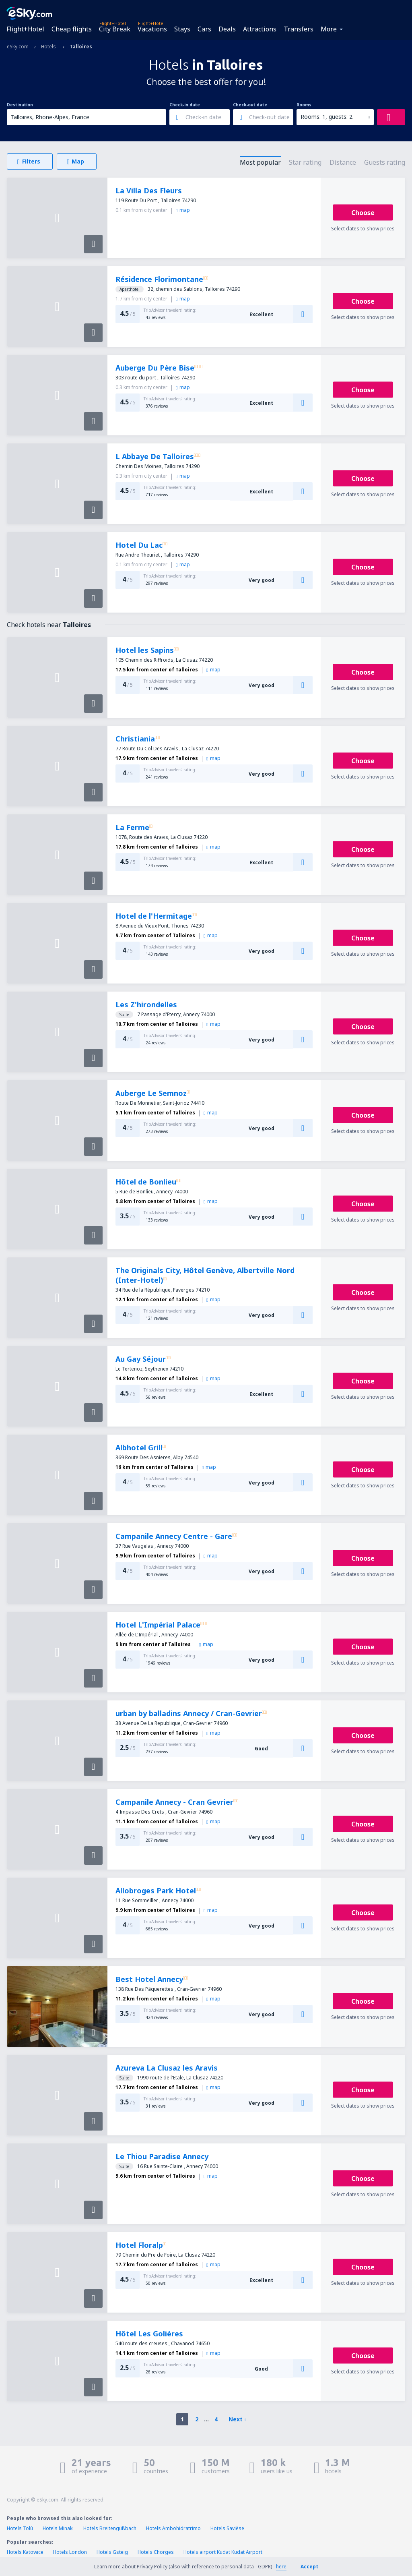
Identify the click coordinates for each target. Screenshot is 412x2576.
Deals (227, 29)
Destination (20, 105)
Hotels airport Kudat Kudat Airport (222, 2552)
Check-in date (184, 105)
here (281, 2566)
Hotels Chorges (156, 2552)
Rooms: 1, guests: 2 (326, 116)
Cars (204, 29)
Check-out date (250, 105)
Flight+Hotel (25, 29)
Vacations (152, 29)
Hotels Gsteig (112, 2552)
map (183, 210)
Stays (182, 29)
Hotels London (70, 2552)
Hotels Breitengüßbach (109, 2528)
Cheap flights (72, 29)
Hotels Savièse (227, 2528)
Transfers (298, 29)
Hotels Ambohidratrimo (173, 2528)
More (329, 29)
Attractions (259, 29)
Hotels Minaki (58, 2528)
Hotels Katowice (25, 2552)
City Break (114, 29)
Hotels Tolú (20, 2528)
